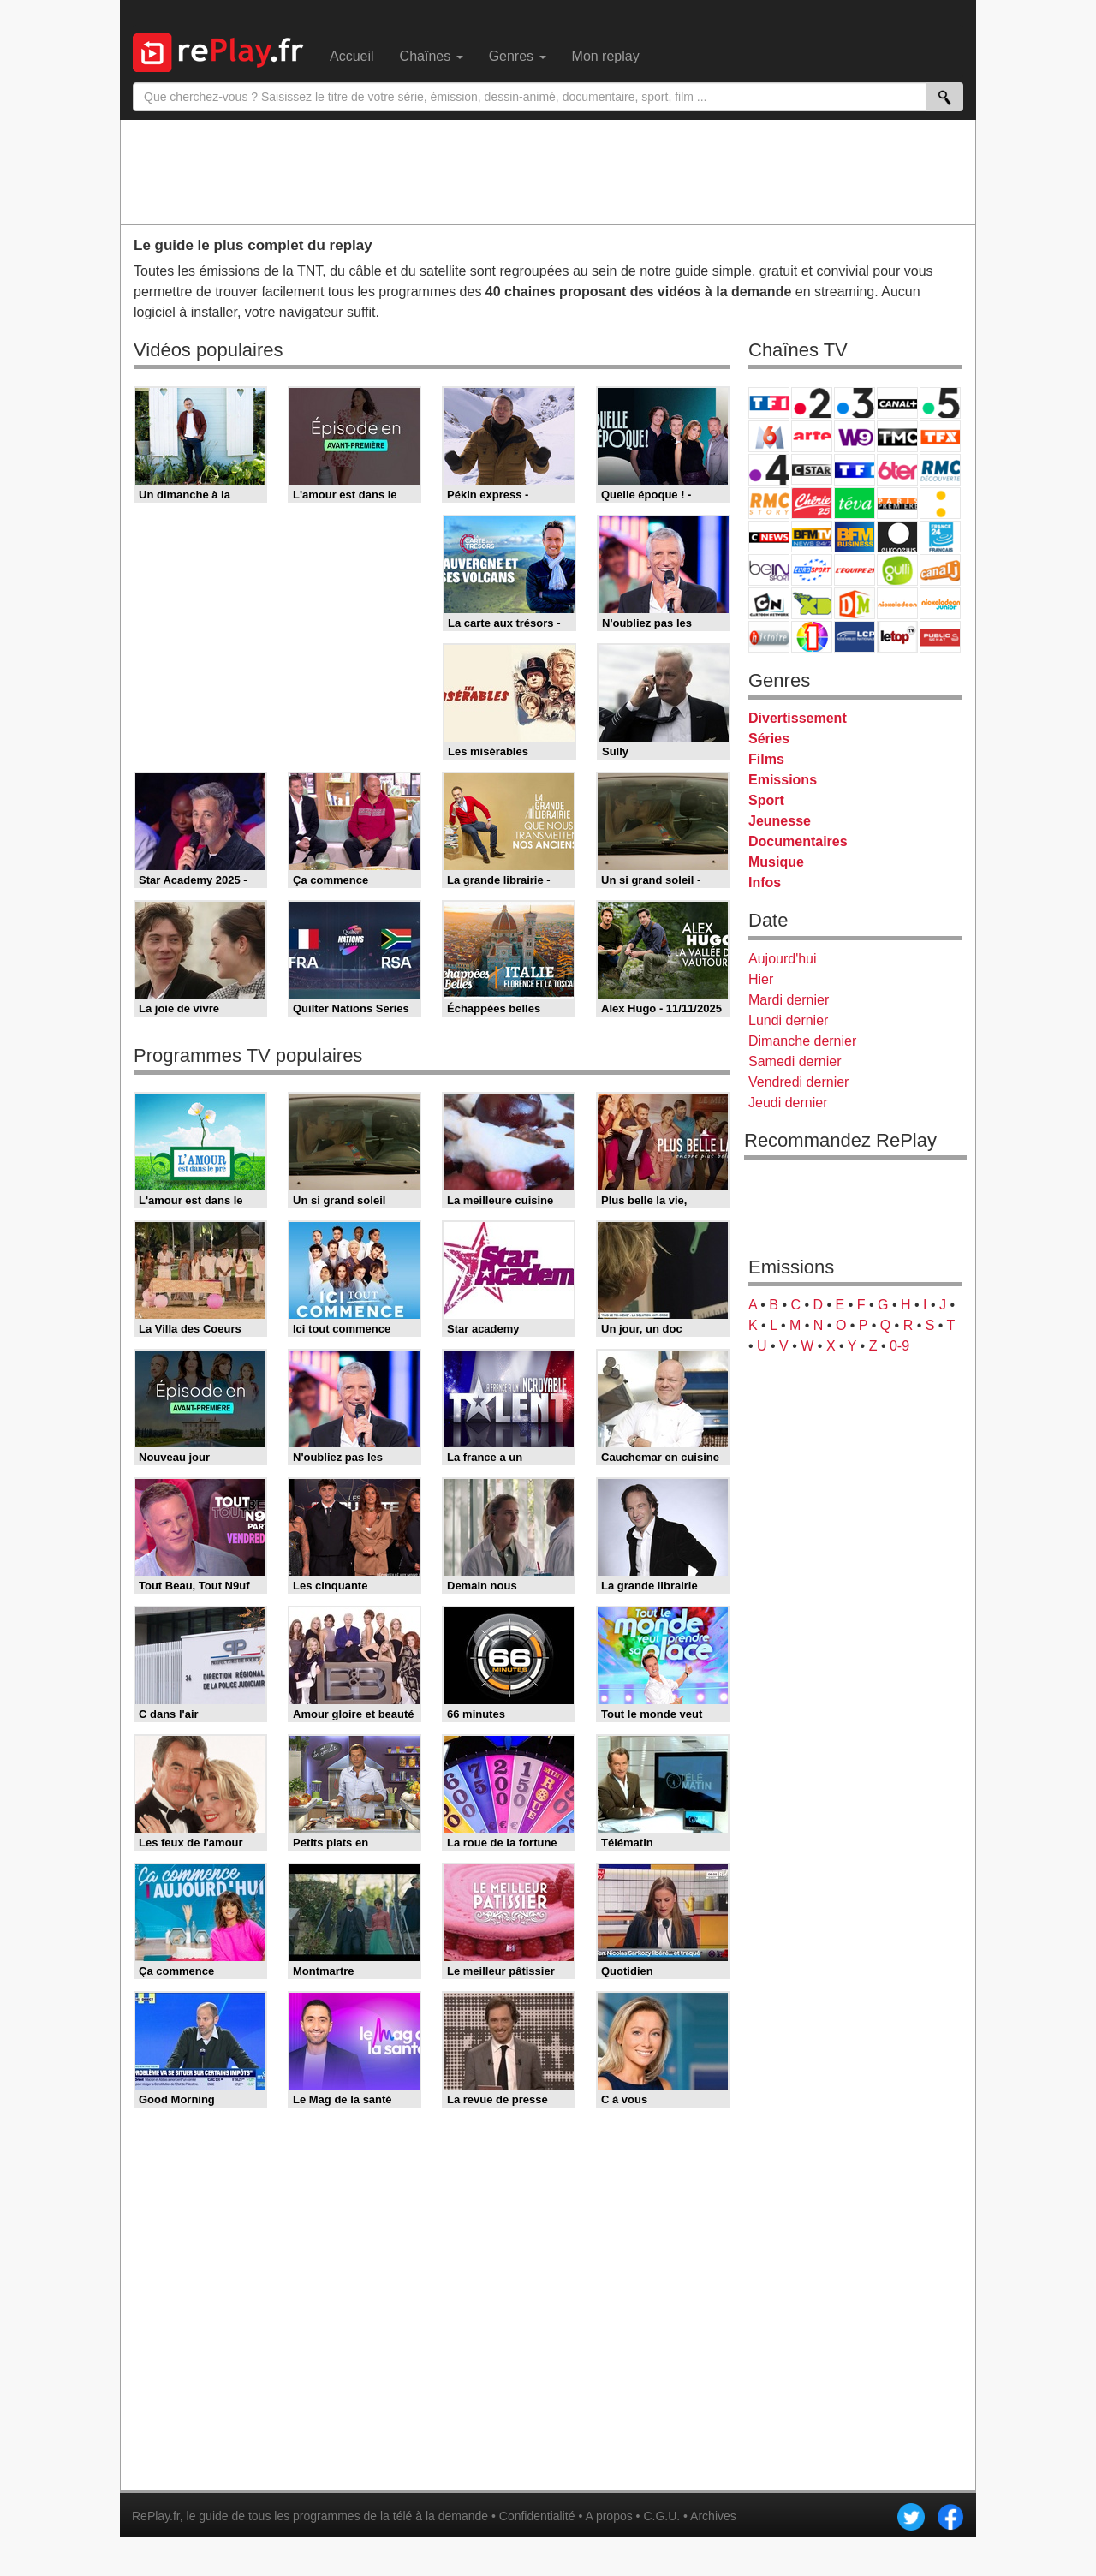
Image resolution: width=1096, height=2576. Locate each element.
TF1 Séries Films (854, 470)
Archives (713, 2516)
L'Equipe (854, 570)
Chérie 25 (811, 503)
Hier (760, 979)
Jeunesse (779, 821)
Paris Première (897, 503)
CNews (768, 536)
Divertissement (797, 718)
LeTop (897, 637)
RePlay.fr (156, 2516)
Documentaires (798, 841)
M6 (768, 436)
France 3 (854, 403)
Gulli (897, 570)
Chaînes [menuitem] (431, 56)
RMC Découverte (940, 470)
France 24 (940, 536)
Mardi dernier (788, 1000)
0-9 (899, 1346)
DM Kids (854, 603)
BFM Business (854, 536)
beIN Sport (768, 570)
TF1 (768, 403)
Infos (764, 882)
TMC (897, 436)
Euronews (897, 536)
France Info (940, 503)
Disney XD (811, 603)
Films (766, 759)
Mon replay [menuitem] (606, 56)
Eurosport (811, 570)
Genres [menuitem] (517, 56)
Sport (766, 800)
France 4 (768, 470)
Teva (854, 503)
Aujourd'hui (782, 958)
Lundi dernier (788, 1020)
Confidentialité (537, 2516)
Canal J (940, 570)
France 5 (940, 403)
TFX (940, 436)
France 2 (811, 403)
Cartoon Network (768, 603)
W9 (854, 436)
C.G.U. (661, 2516)
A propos (608, 2516)
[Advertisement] (548, 171)
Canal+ (897, 403)
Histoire (768, 637)
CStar (811, 469)
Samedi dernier (795, 1061)
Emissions (782, 779)
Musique (776, 862)
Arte (811, 436)
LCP (854, 637)
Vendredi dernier (798, 1082)
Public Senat (940, 637)
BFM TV (811, 536)
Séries (768, 738)
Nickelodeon (897, 603)
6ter (897, 470)
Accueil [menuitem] (352, 56)
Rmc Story (768, 503)
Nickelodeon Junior (940, 603)
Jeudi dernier (788, 1102)
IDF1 (811, 637)
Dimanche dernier (802, 1041)
